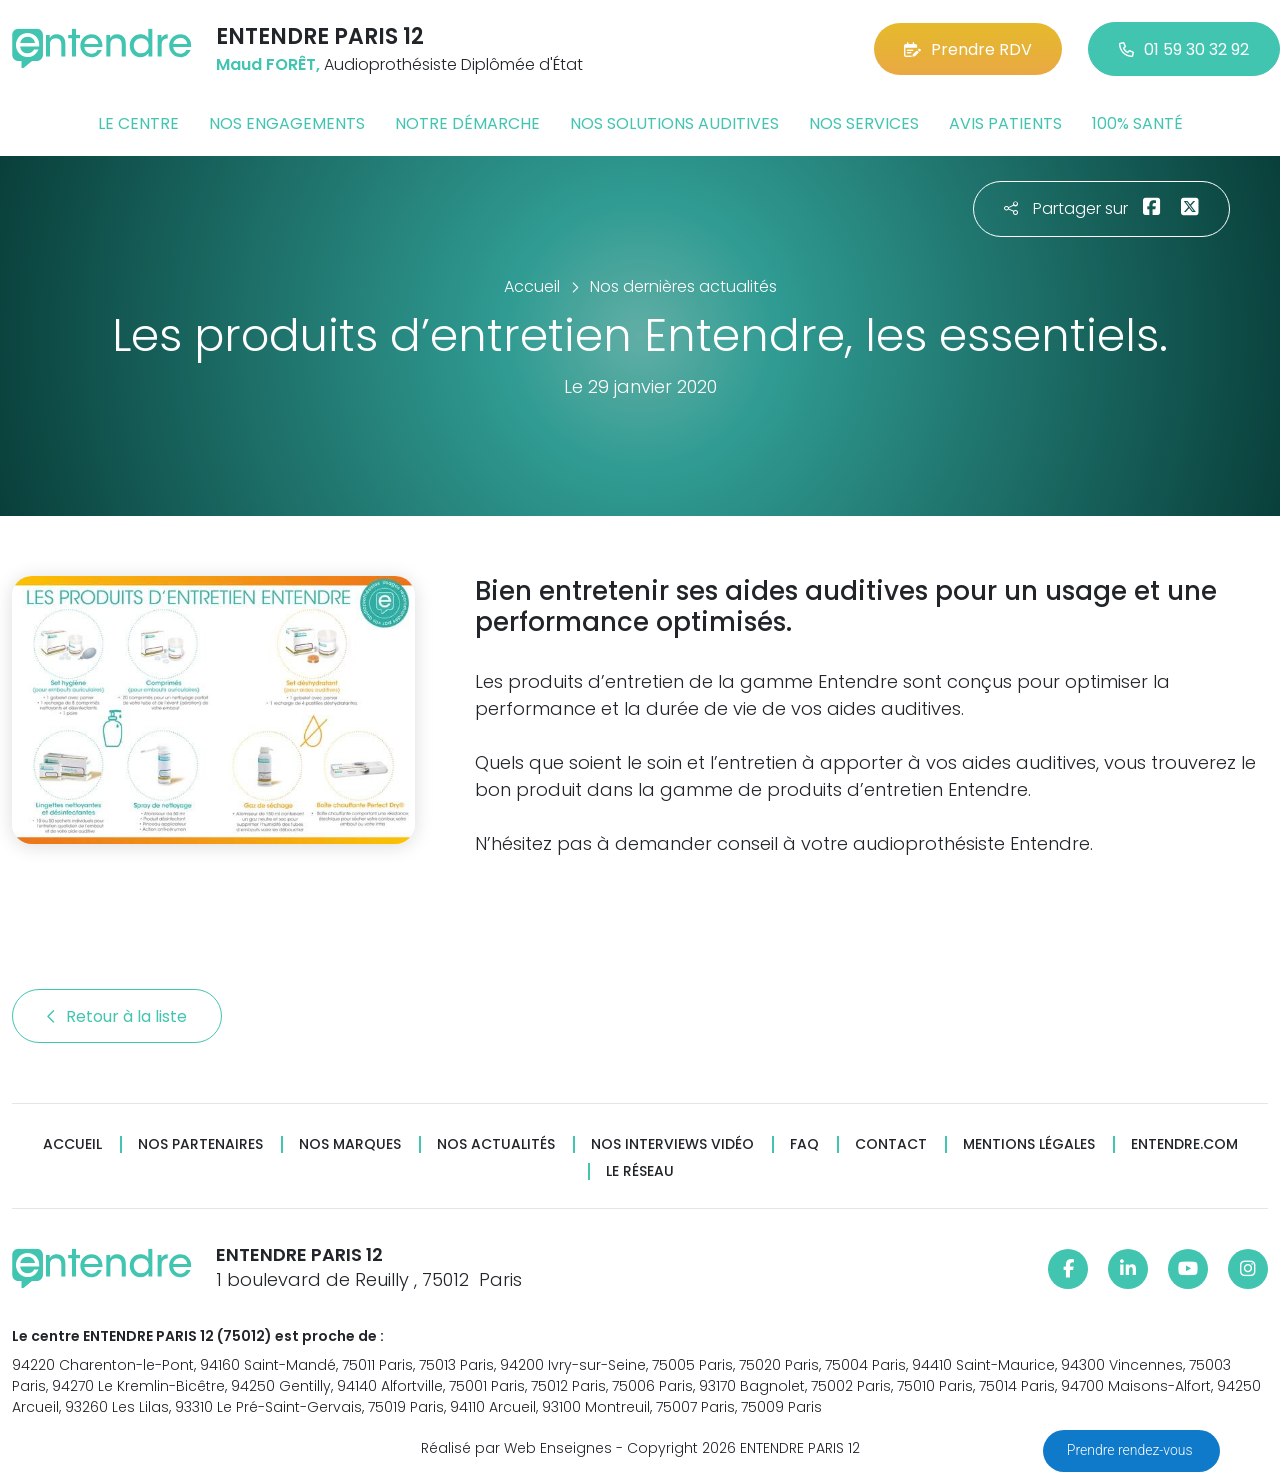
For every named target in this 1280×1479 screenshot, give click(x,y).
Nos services (864, 123)
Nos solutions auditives (674, 123)
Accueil (72, 1144)
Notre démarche (467, 123)
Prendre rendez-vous (1131, 1450)
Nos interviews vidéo (672, 1144)
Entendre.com (1184, 1144)
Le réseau (640, 1171)
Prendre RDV (968, 49)
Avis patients (1005, 123)
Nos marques (350, 1144)
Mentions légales (1029, 1144)
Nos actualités (496, 1144)
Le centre (138, 123)
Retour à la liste (117, 1016)
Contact (891, 1144)
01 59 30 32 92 (1184, 49)
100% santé (1137, 123)
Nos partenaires (200, 1144)
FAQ (804, 1144)
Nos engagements (287, 123)
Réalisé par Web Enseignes (516, 1448)
